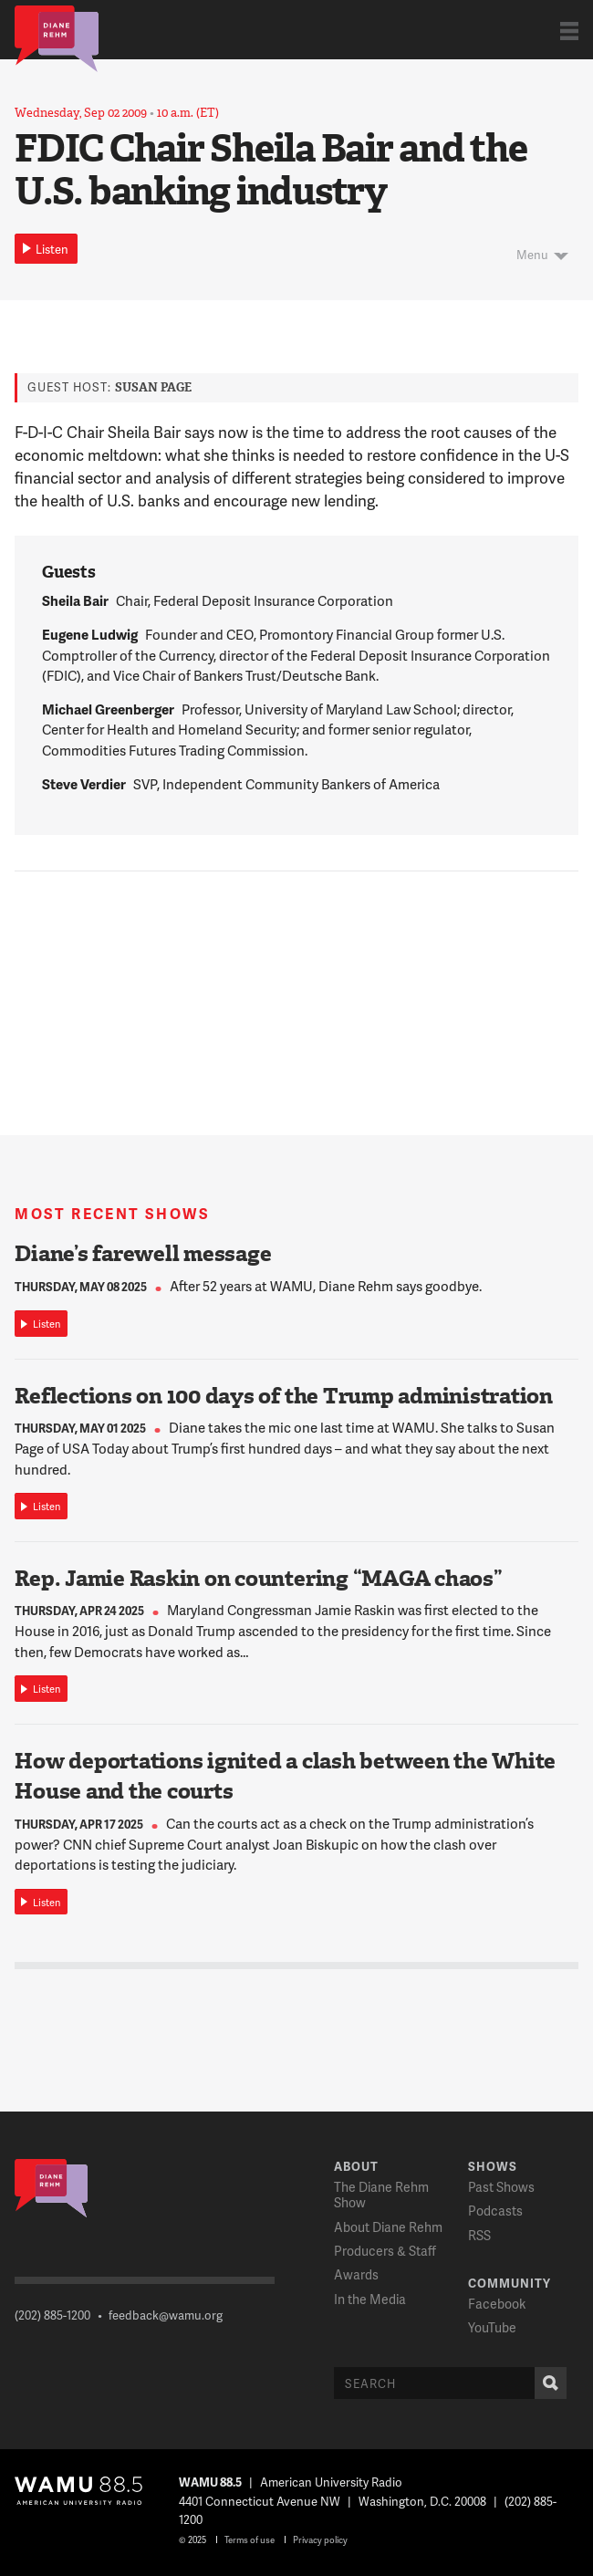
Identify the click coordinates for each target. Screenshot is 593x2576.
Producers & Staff (385, 2250)
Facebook (496, 2303)
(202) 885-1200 (52, 2315)
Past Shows (501, 2186)
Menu (532, 254)
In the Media (370, 2299)
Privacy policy (320, 2539)
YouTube (492, 2327)
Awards (356, 2274)
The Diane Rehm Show (381, 2194)
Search (546, 2383)
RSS (479, 2235)
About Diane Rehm (388, 2227)
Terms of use (249, 2539)
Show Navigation (569, 30)
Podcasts (495, 2210)
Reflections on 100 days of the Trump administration (284, 1396)
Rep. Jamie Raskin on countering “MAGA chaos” (258, 1578)
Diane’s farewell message (143, 1253)
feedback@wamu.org (166, 2315)
